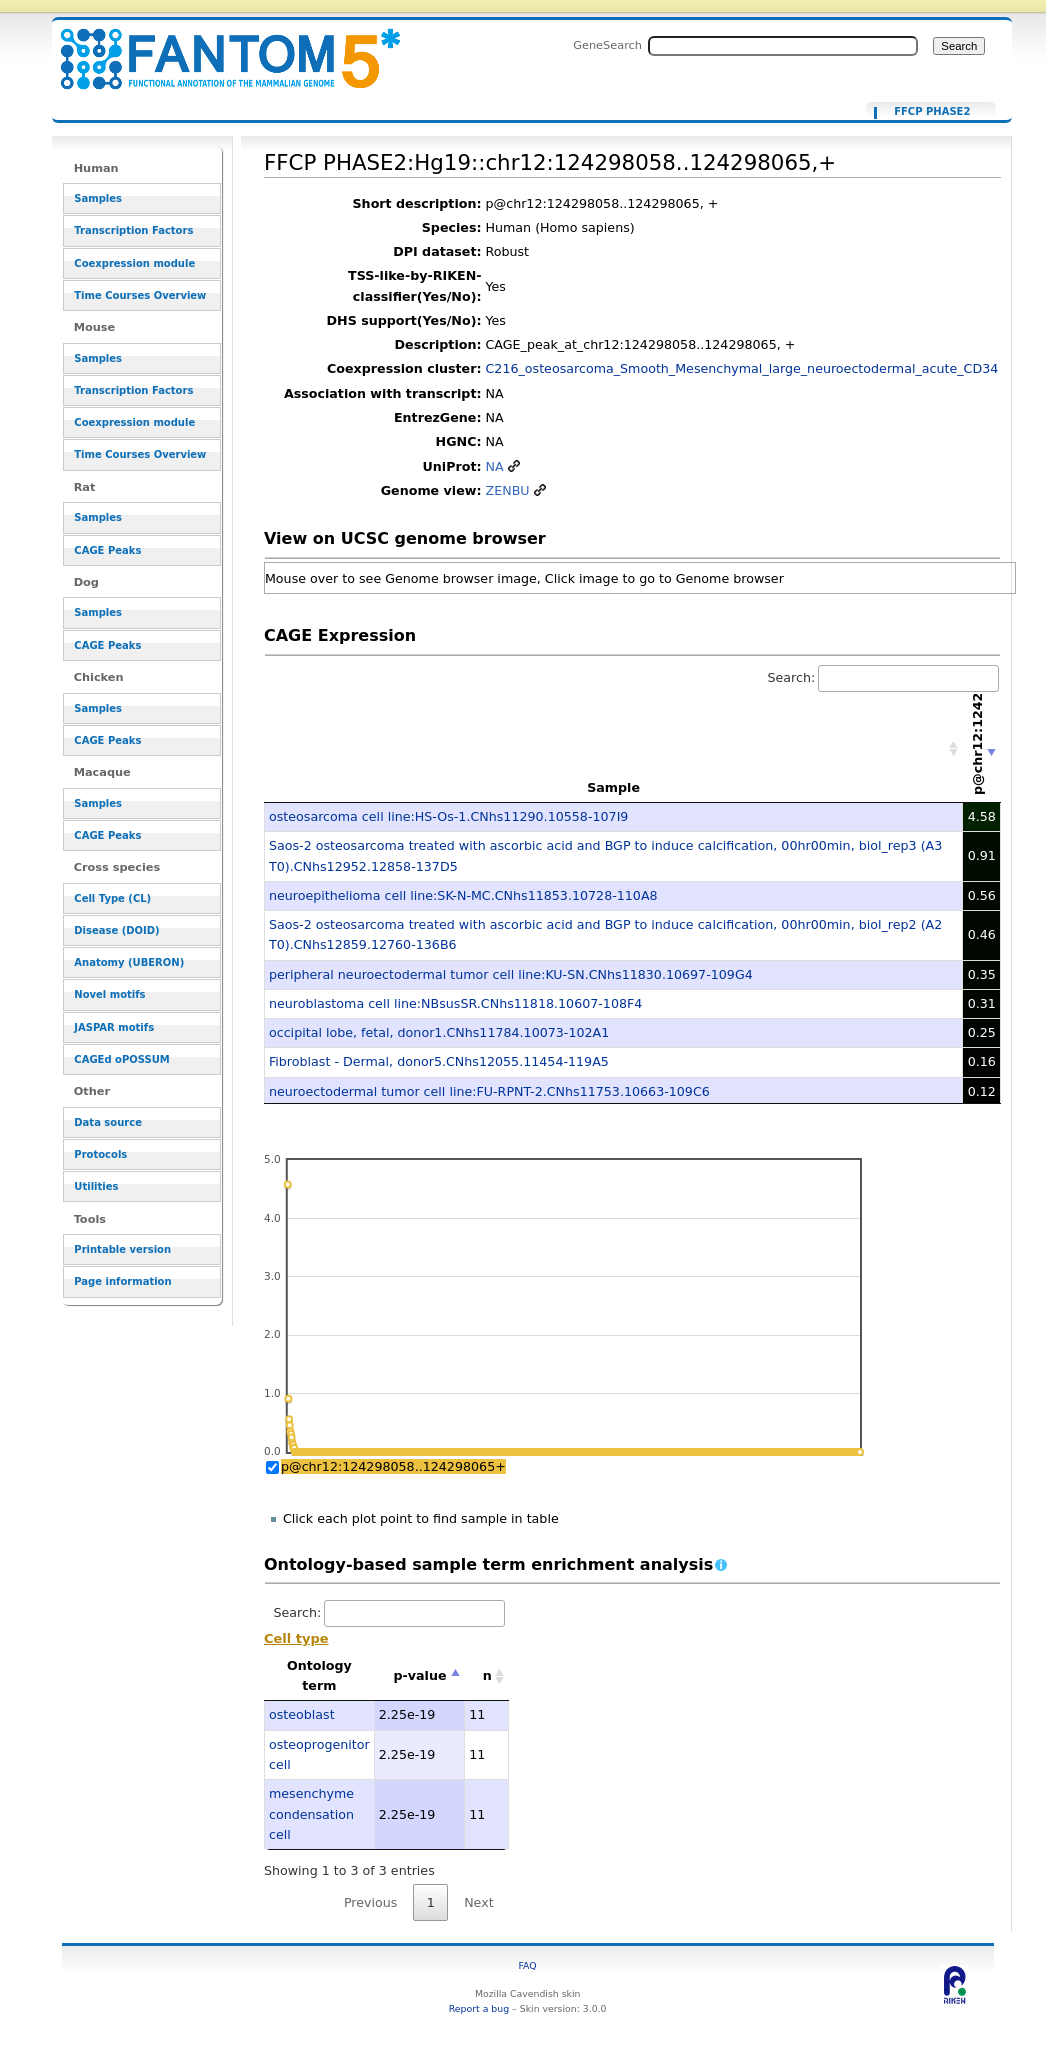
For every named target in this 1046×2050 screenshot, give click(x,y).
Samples (98, 198)
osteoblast (302, 1714)
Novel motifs (109, 994)
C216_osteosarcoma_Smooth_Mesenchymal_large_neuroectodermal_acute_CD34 (742, 368)
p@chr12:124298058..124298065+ (393, 1466)
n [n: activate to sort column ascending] (487, 1675)
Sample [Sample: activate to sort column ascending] (613, 787)
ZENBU (508, 490)
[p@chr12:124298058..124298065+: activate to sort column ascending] (982, 748)
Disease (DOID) (116, 930)
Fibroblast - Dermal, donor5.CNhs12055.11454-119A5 (439, 1061)
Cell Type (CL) (112, 898)
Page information (122, 1281)
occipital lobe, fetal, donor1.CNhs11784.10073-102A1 (439, 1032)
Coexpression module (134, 263)
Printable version (122, 1249)
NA (495, 466)
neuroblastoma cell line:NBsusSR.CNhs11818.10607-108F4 (455, 1003)
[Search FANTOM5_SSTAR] (783, 46)
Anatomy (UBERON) (129, 962)
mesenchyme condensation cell (311, 1814)
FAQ (528, 1965)
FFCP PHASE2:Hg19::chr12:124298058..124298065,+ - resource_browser (218, 47)
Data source (108, 1122)
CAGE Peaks (107, 550)
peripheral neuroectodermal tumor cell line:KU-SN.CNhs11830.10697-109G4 (511, 974)
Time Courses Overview (140, 295)
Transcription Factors (133, 230)
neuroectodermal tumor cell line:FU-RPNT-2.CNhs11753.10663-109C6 (489, 1091)
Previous (371, 1902)
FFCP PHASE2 (932, 112)
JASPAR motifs (114, 1027)
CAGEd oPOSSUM (121, 1059)
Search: (884, 677)
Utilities (96, 1186)
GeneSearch (607, 45)
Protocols (100, 1154)
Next (478, 1902)
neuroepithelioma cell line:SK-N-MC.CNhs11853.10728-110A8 (463, 895)
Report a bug (479, 2008)
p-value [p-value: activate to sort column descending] (420, 1675)
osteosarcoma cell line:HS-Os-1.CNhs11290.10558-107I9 (448, 816)
